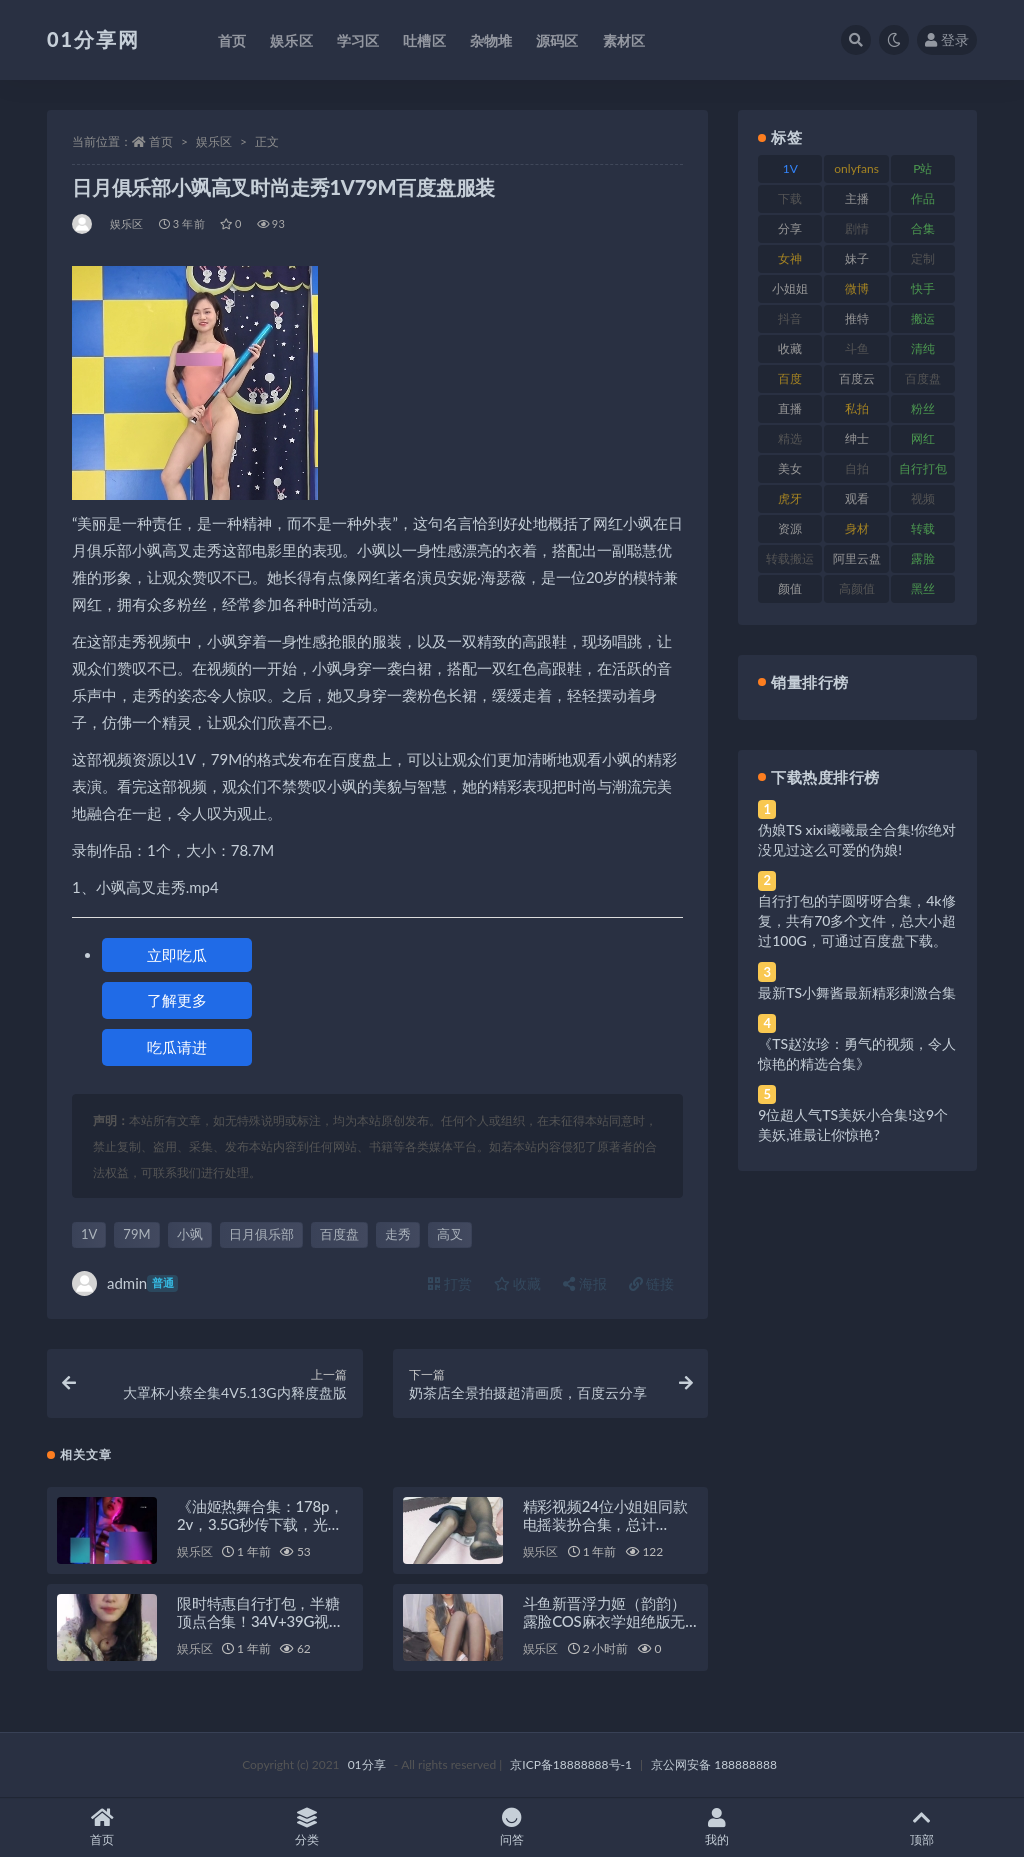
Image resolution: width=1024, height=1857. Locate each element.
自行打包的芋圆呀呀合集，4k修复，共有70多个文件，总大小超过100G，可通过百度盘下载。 (857, 920)
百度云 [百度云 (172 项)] (857, 378)
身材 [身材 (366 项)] (857, 528)
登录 (947, 39)
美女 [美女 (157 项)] (790, 468)
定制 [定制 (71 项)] (923, 258)
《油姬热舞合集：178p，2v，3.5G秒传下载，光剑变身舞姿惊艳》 (260, 1524)
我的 (716, 1827)
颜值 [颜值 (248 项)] (790, 588)
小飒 (190, 1234)
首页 (161, 141)
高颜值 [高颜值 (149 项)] (857, 588)
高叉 (450, 1234)
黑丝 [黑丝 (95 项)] (923, 588)
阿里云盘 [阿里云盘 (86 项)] (857, 558)
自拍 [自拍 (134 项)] (857, 468)
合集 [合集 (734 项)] (923, 228)
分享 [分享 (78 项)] (790, 228)
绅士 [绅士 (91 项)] (857, 438)
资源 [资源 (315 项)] (790, 528)
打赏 (450, 1283)
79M (136, 1234)
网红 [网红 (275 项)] (923, 438)
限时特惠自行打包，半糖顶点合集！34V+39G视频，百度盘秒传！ (258, 1621)
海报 (585, 1283)
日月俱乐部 (261, 1234)
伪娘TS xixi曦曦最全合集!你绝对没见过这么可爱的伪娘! (857, 839)
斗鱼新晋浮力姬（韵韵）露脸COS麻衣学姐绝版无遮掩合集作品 (604, 1621)
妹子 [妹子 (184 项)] (857, 258)
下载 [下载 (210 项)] (790, 198)
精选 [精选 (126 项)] (790, 438)
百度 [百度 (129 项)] (790, 378)
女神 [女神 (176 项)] (790, 258)
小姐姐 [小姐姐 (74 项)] (790, 288)
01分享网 (93, 39)
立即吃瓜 (177, 955)
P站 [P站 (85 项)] (922, 168)
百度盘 (339, 1234)
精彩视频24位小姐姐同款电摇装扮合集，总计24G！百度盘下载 (605, 1524)
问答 (512, 1827)
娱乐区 (214, 141)
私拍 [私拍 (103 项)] (857, 408)
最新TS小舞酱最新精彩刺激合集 (857, 992)
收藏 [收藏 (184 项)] (790, 348)
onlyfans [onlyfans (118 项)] (856, 168)
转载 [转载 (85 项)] (923, 528)
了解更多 (177, 1000)
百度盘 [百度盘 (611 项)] (923, 378)
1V (89, 1234)
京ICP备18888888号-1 (571, 1764)
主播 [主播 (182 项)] (857, 198)
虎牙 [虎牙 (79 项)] (790, 498)
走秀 (398, 1234)
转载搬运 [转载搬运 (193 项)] (790, 558)
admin (125, 1283)
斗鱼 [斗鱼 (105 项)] (857, 348)
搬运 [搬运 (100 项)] (923, 318)
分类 (307, 1827)
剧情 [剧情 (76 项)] (857, 228)
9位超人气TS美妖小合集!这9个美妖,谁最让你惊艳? (853, 1124)
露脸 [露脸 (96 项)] (923, 558)
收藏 (518, 1283)
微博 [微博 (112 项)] (857, 288)
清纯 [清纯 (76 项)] (923, 348)
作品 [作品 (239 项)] (923, 198)
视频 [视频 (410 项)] (923, 498)
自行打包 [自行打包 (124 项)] (923, 468)
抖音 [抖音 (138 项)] (790, 318)
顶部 (921, 1827)
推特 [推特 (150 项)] (857, 318)
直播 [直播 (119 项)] (790, 408)
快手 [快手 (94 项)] (923, 288)
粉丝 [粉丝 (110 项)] (923, 408)
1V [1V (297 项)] (790, 168)
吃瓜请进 (177, 1047)
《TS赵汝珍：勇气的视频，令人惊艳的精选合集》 (857, 1053)
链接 (652, 1283)
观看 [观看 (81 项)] (857, 498)
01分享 (367, 1764)
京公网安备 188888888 (714, 1764)
